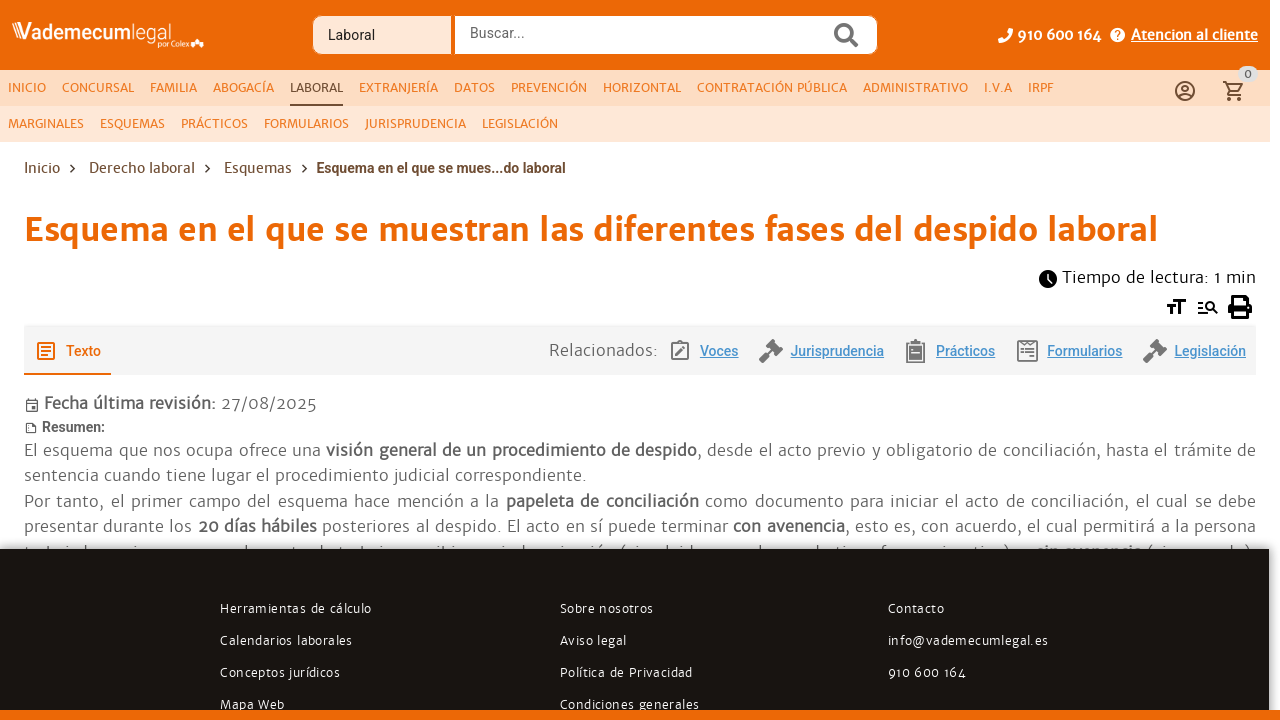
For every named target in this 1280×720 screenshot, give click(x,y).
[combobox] (647, 41)
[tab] (27, 88)
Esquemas (258, 168)
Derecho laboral (142, 168)
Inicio (42, 168)
